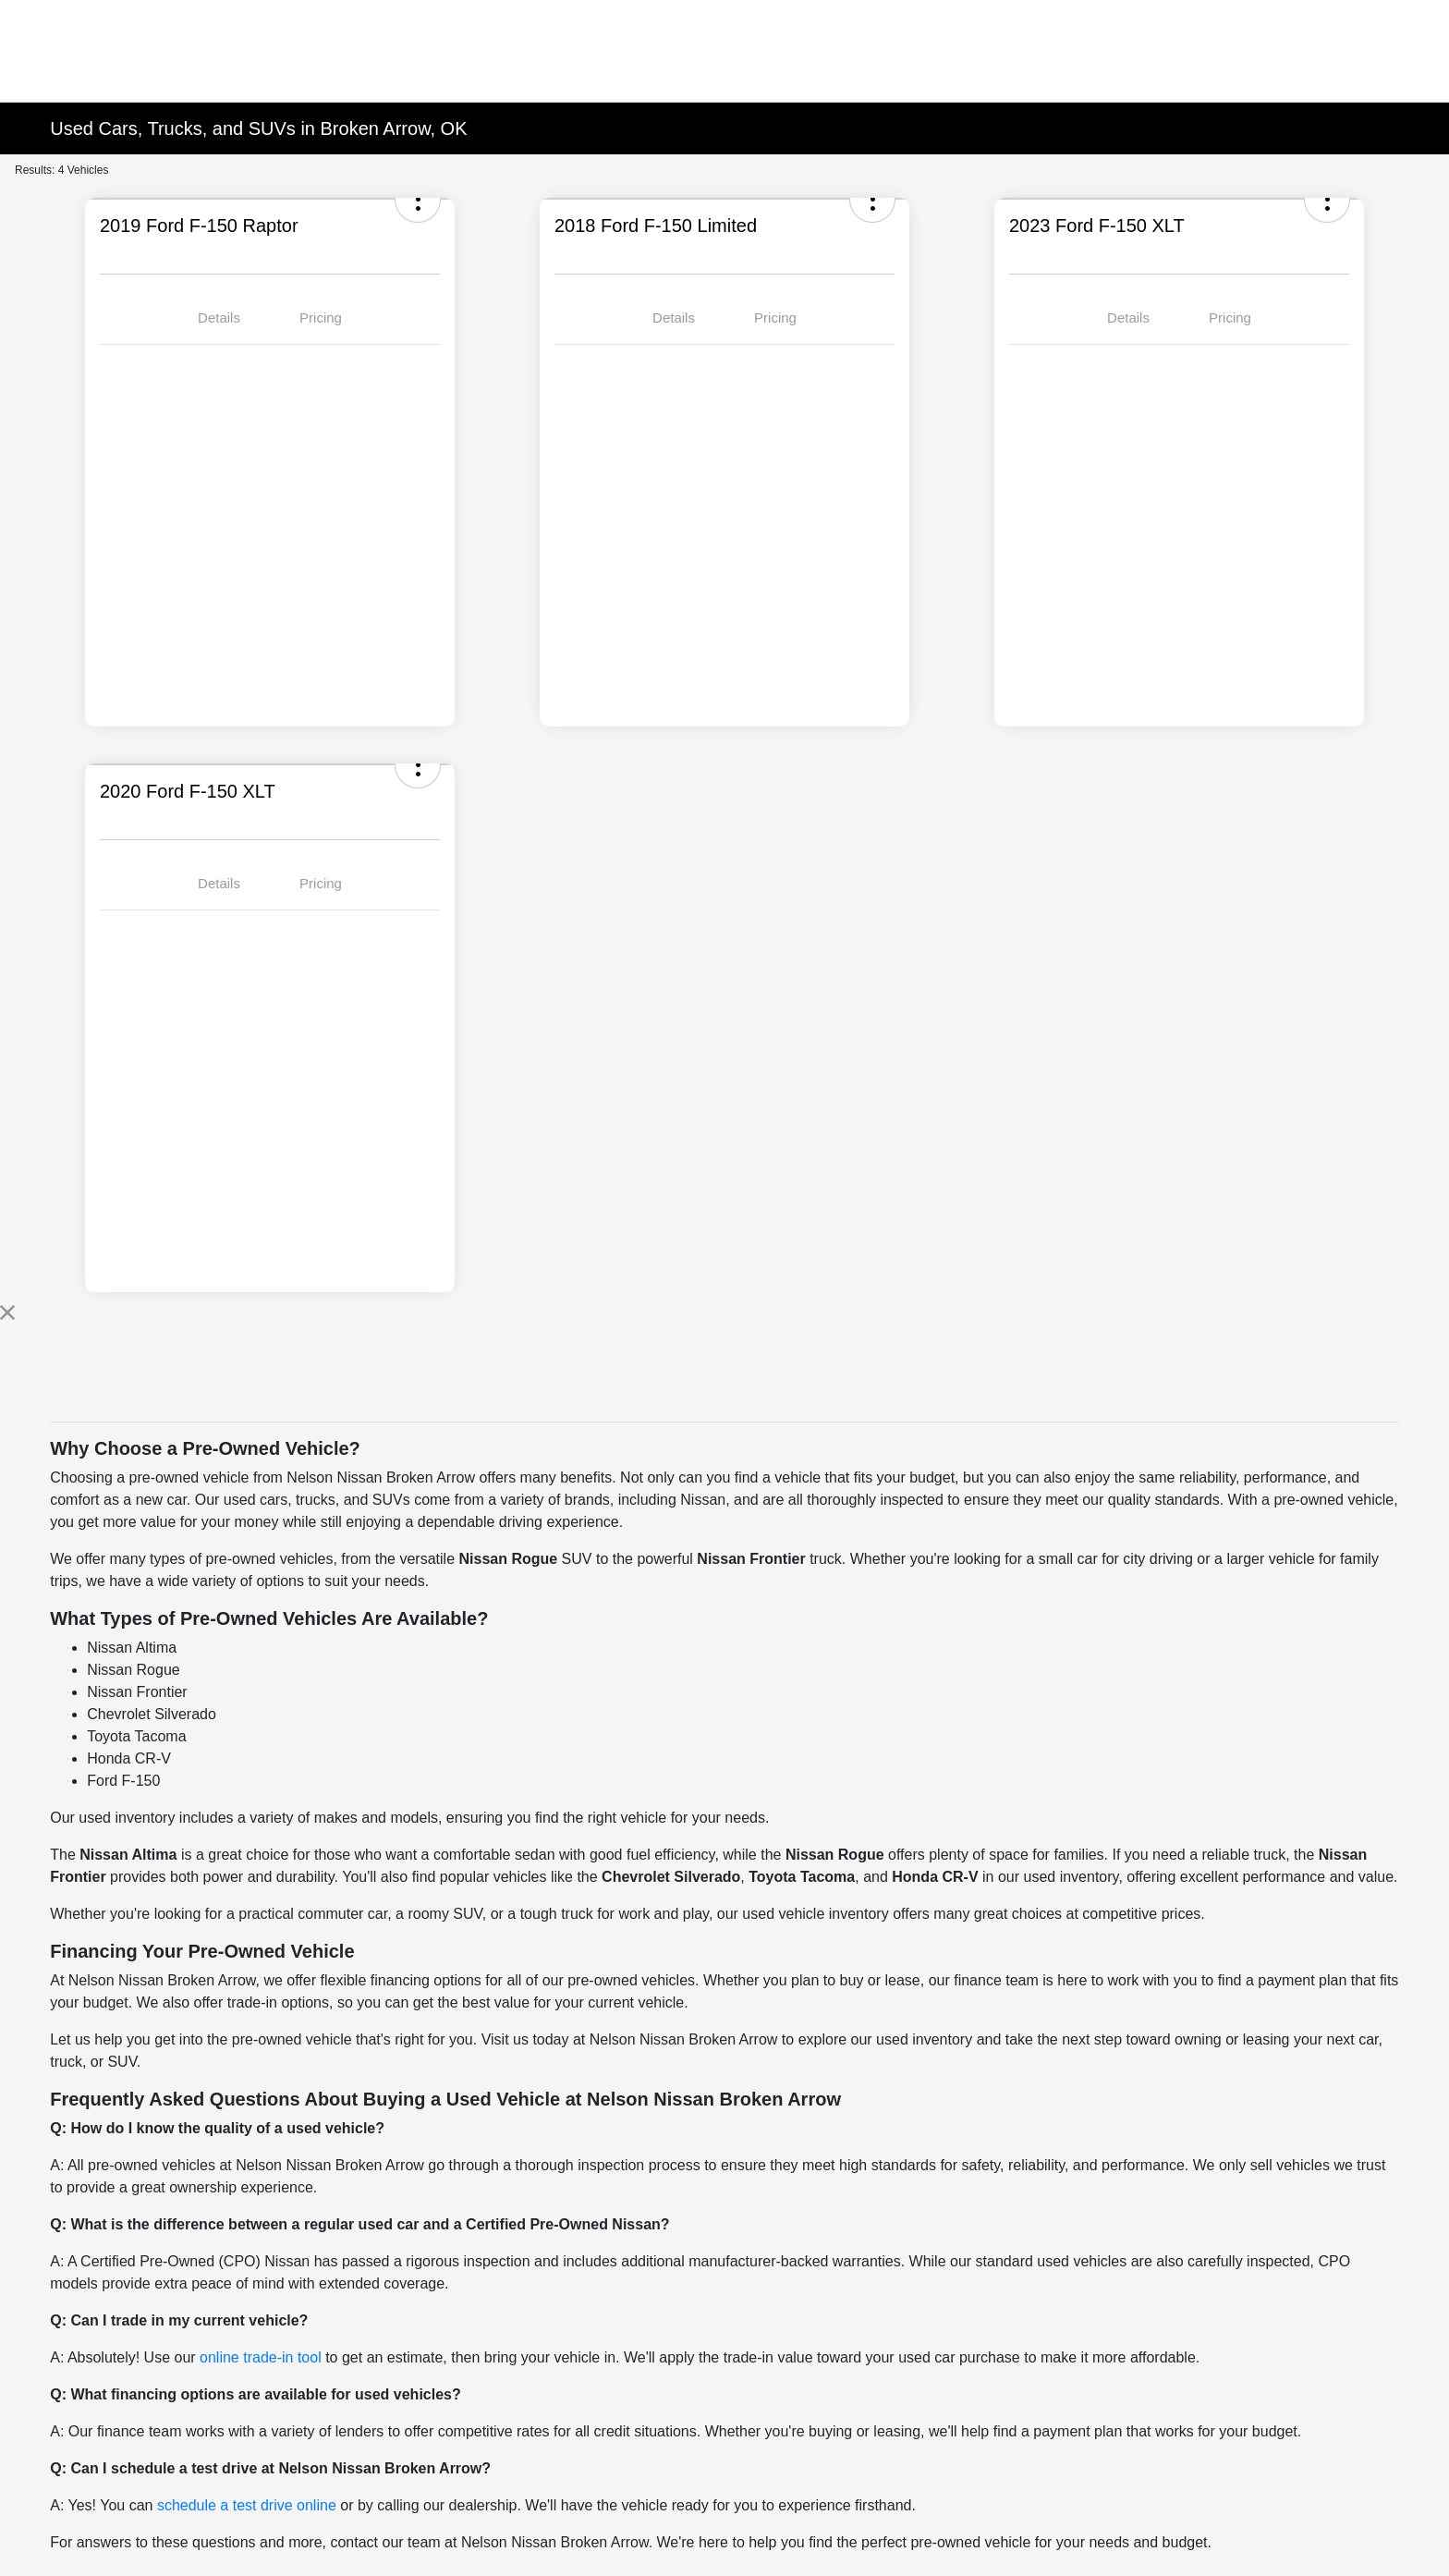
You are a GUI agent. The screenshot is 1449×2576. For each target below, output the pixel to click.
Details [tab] (219, 317)
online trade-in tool (261, 2357)
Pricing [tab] (320, 317)
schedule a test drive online (246, 2505)
